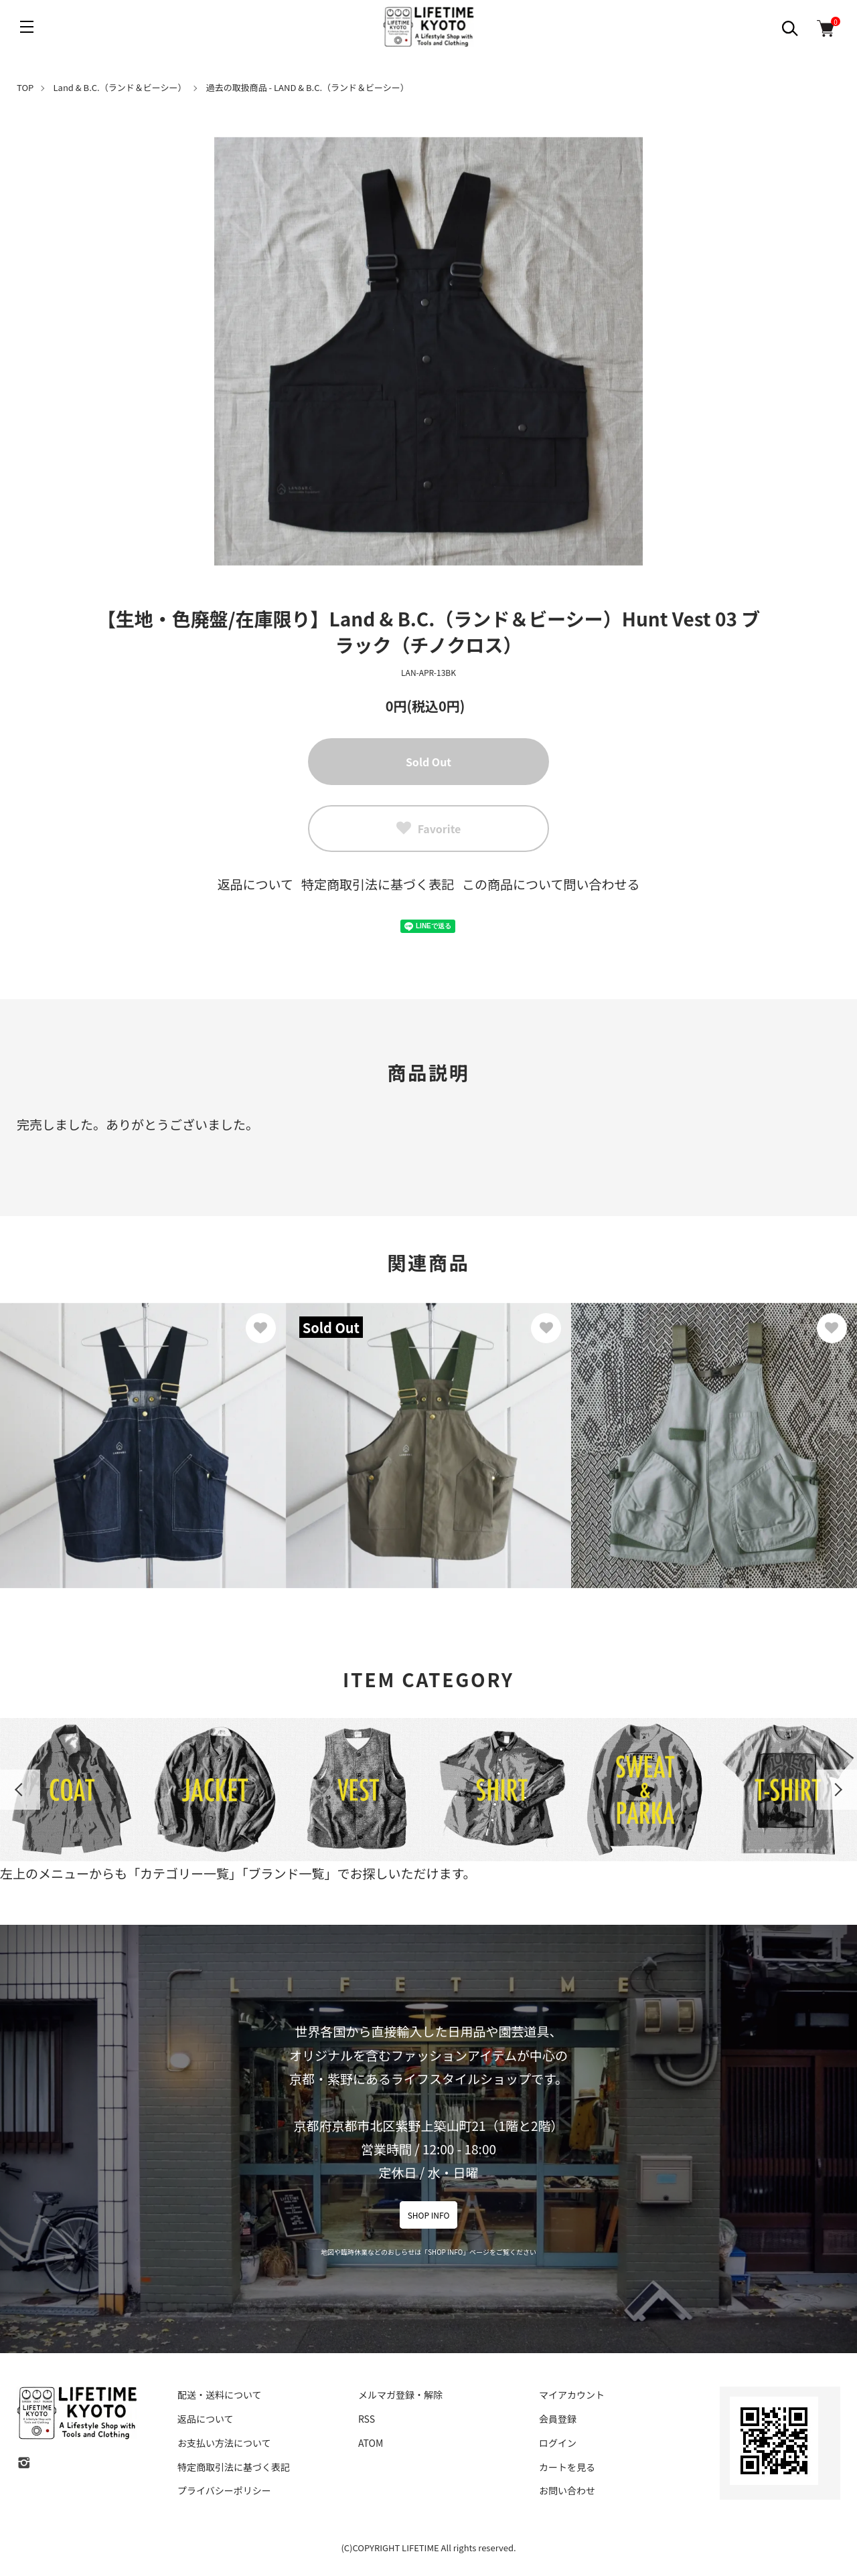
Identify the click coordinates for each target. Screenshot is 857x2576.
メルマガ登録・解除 (400, 2394)
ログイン (557, 2443)
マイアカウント (572, 2394)
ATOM (370, 2443)
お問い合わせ (567, 2490)
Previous (20, 1790)
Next (837, 1790)
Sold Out (428, 762)
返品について (255, 884)
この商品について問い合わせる (550, 884)
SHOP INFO (429, 2215)
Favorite (428, 828)
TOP (25, 87)
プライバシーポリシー (224, 2490)
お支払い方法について (224, 2443)
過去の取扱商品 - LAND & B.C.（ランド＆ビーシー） (307, 87)
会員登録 (557, 2418)
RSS (366, 2418)
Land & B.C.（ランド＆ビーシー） (120, 87)
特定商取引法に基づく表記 (377, 884)
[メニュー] (27, 27)
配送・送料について (219, 2394)
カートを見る (567, 2467)
